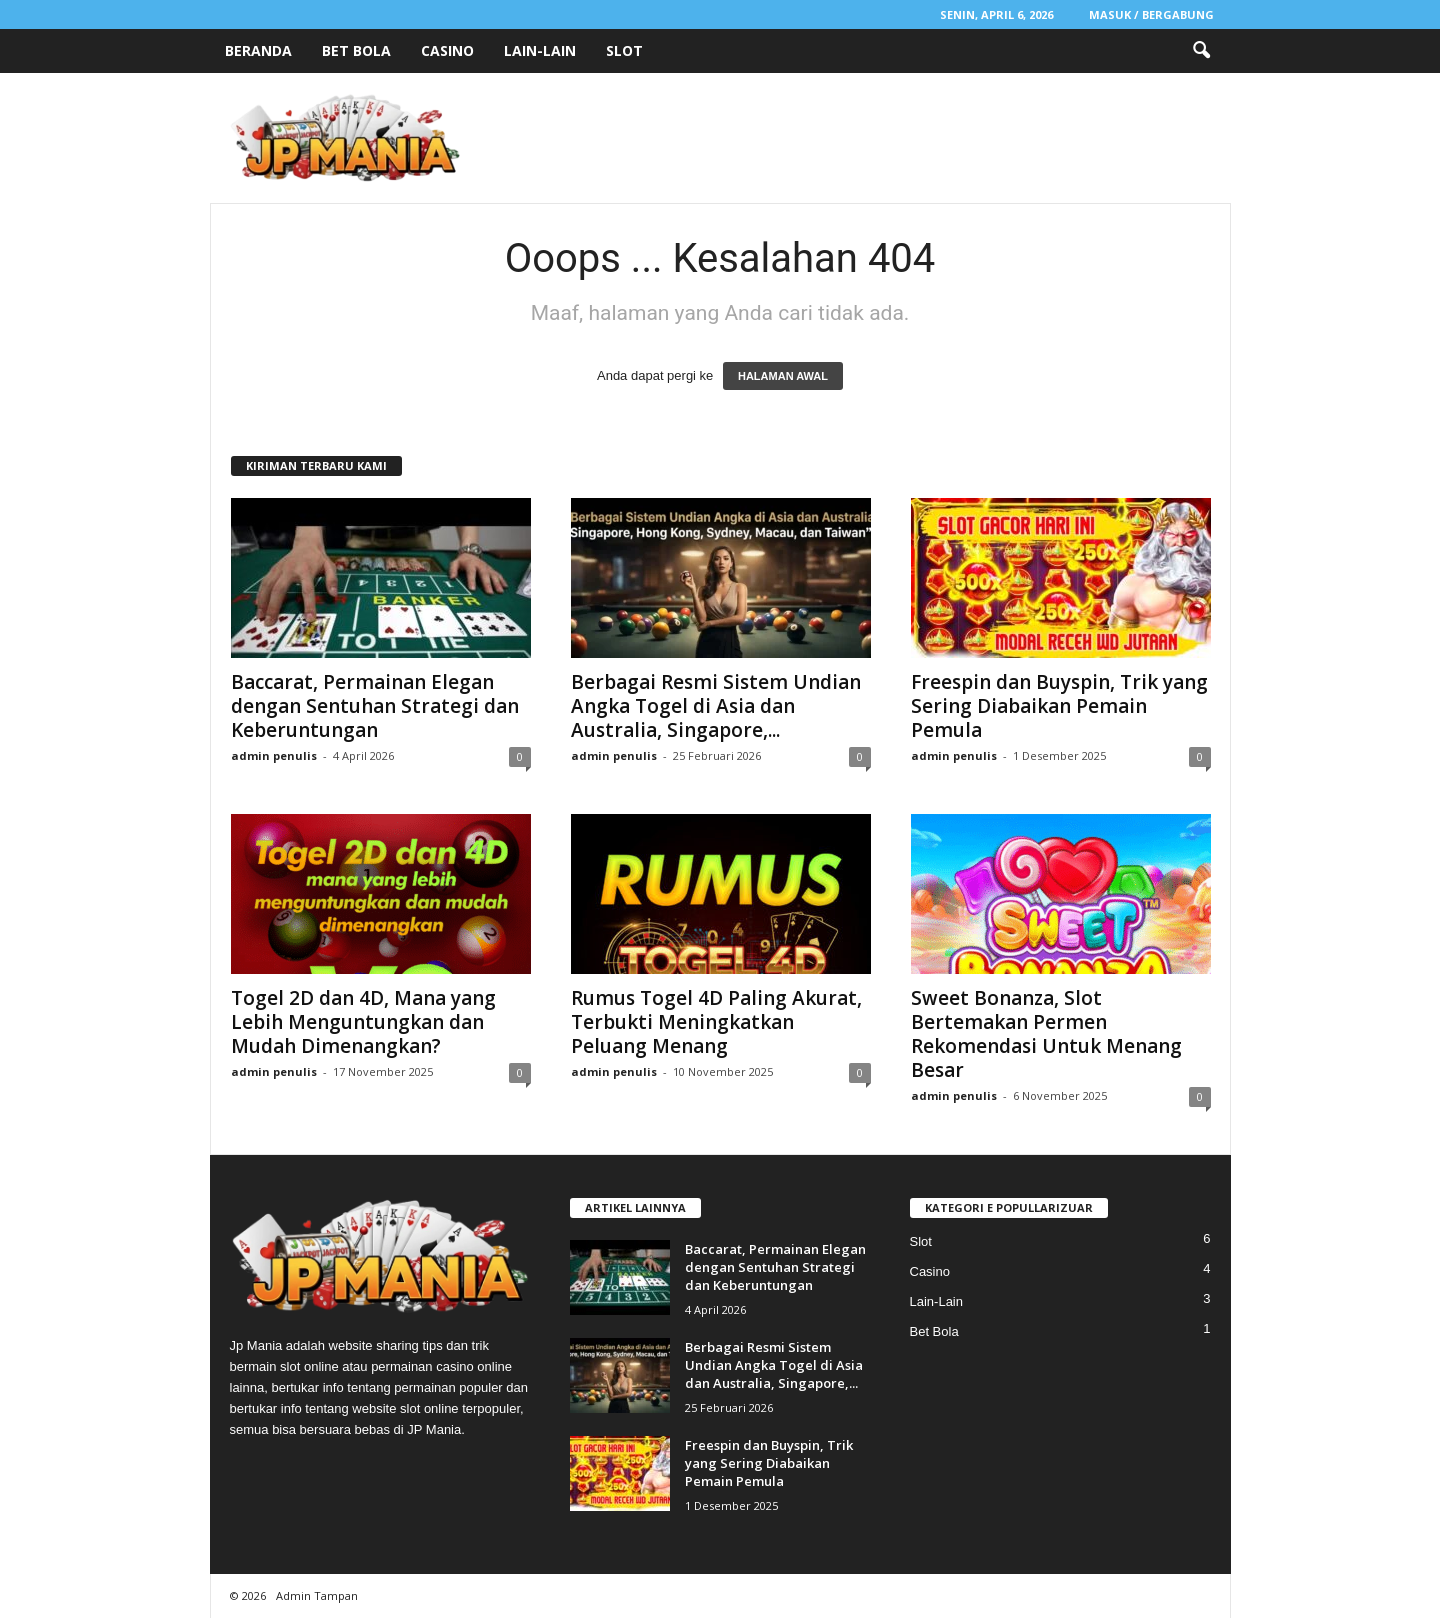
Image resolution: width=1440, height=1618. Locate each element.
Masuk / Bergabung (1151, 14)
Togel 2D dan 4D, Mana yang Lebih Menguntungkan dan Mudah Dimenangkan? (363, 1022)
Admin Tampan (317, 1595)
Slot (624, 50)
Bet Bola (356, 50)
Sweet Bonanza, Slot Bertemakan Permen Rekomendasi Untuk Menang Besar (1046, 1034)
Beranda (258, 50)
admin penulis (274, 755)
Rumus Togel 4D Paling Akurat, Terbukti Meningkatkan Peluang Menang (716, 1022)
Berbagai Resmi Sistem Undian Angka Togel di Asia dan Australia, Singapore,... (716, 706)
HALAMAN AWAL (783, 376)
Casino (447, 50)
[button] (1201, 51)
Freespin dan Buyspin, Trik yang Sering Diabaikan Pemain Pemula (1059, 706)
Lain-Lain (540, 50)
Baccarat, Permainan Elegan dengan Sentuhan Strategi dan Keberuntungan (375, 706)
